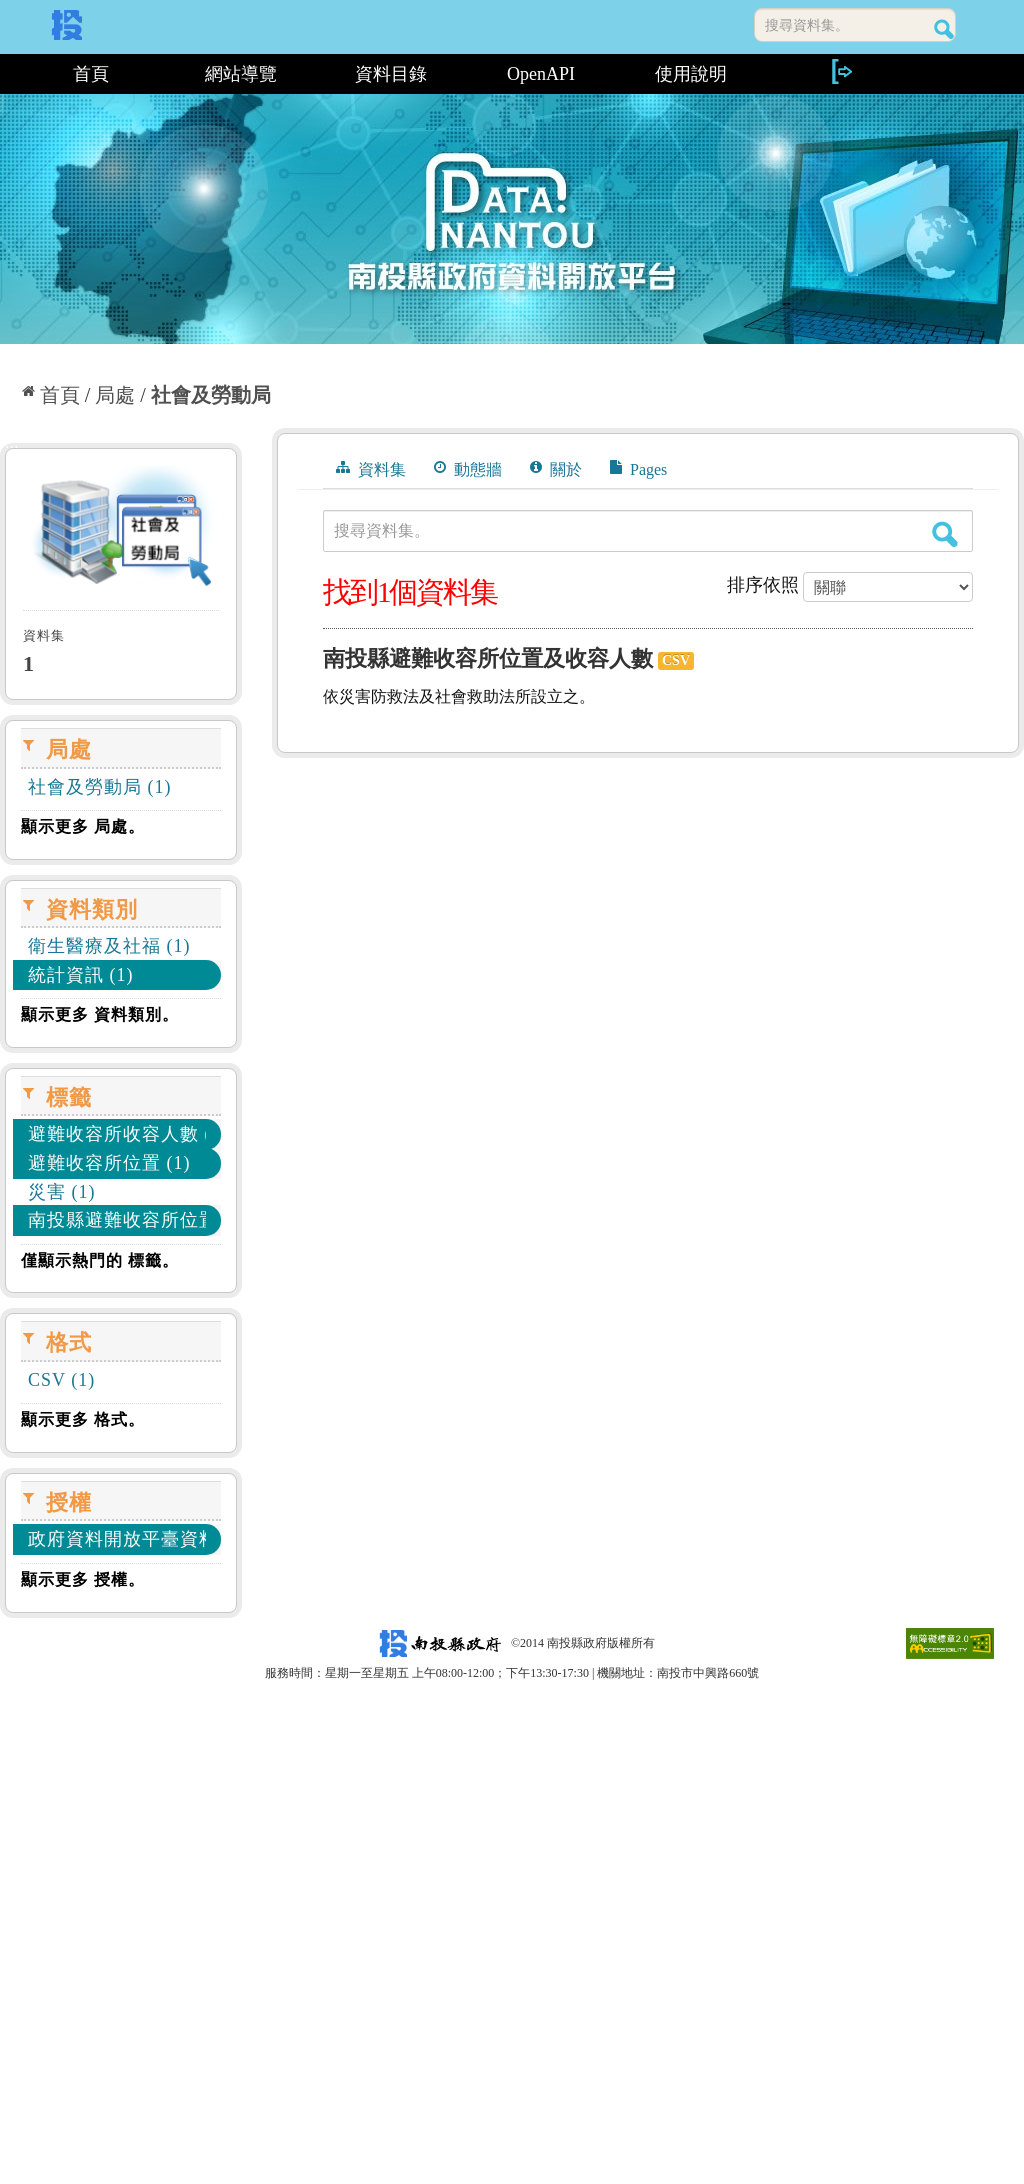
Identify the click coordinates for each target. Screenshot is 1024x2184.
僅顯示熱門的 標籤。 (100, 1260)
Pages (638, 469)
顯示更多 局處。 (83, 826)
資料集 (371, 469)
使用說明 (691, 74)
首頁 (91, 74)
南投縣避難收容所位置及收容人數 (488, 658)
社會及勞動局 (211, 395)
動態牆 (468, 469)
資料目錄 (391, 74)
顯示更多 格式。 (83, 1419)
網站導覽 (241, 74)
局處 (115, 395)
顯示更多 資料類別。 (100, 1014)
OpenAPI (541, 74)
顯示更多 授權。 (83, 1579)
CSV (676, 660)
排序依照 (763, 585)
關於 (556, 469)
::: (7, 74)
